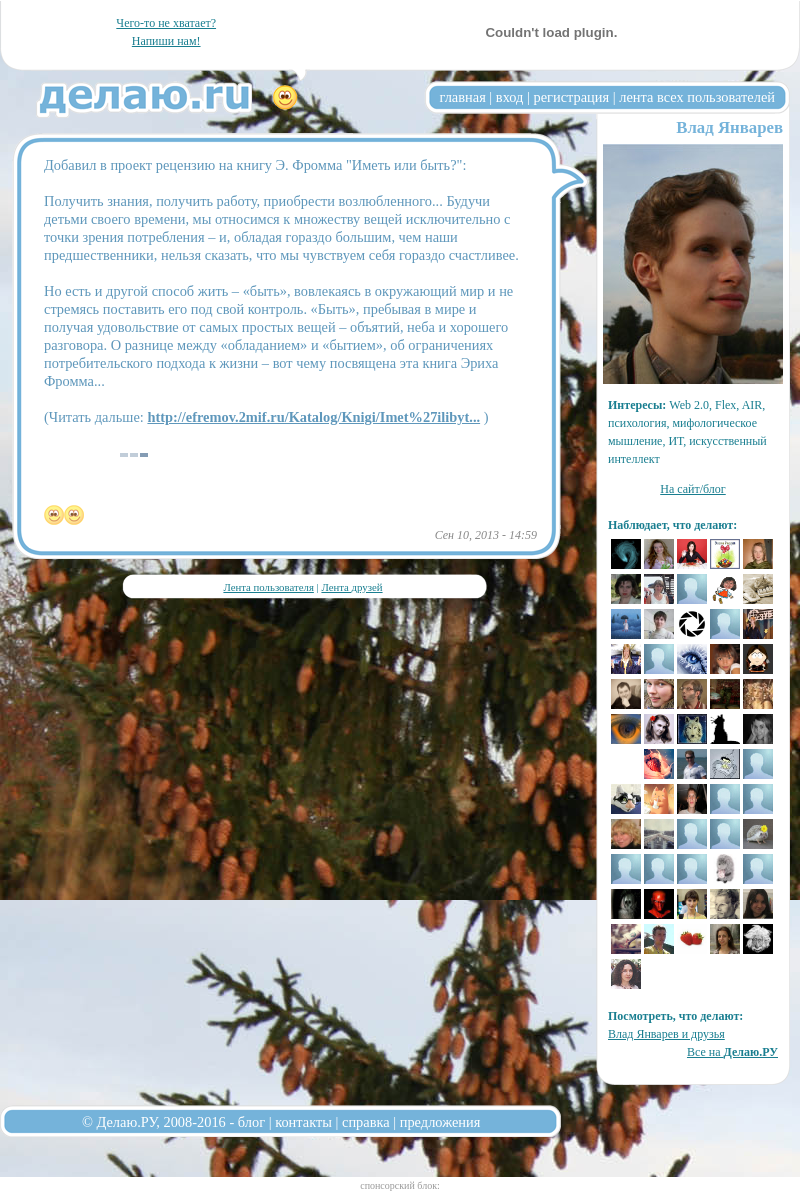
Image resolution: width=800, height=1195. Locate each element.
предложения (440, 1122)
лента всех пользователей (697, 97)
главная (463, 97)
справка (366, 1122)
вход (510, 97)
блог (251, 1122)
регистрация (571, 97)
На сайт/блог (693, 489)
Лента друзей (351, 587)
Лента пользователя (268, 587)
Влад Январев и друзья (666, 1034)
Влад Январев (729, 127)
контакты (303, 1122)
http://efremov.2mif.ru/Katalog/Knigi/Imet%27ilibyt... (313, 417)
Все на (732, 1052)
